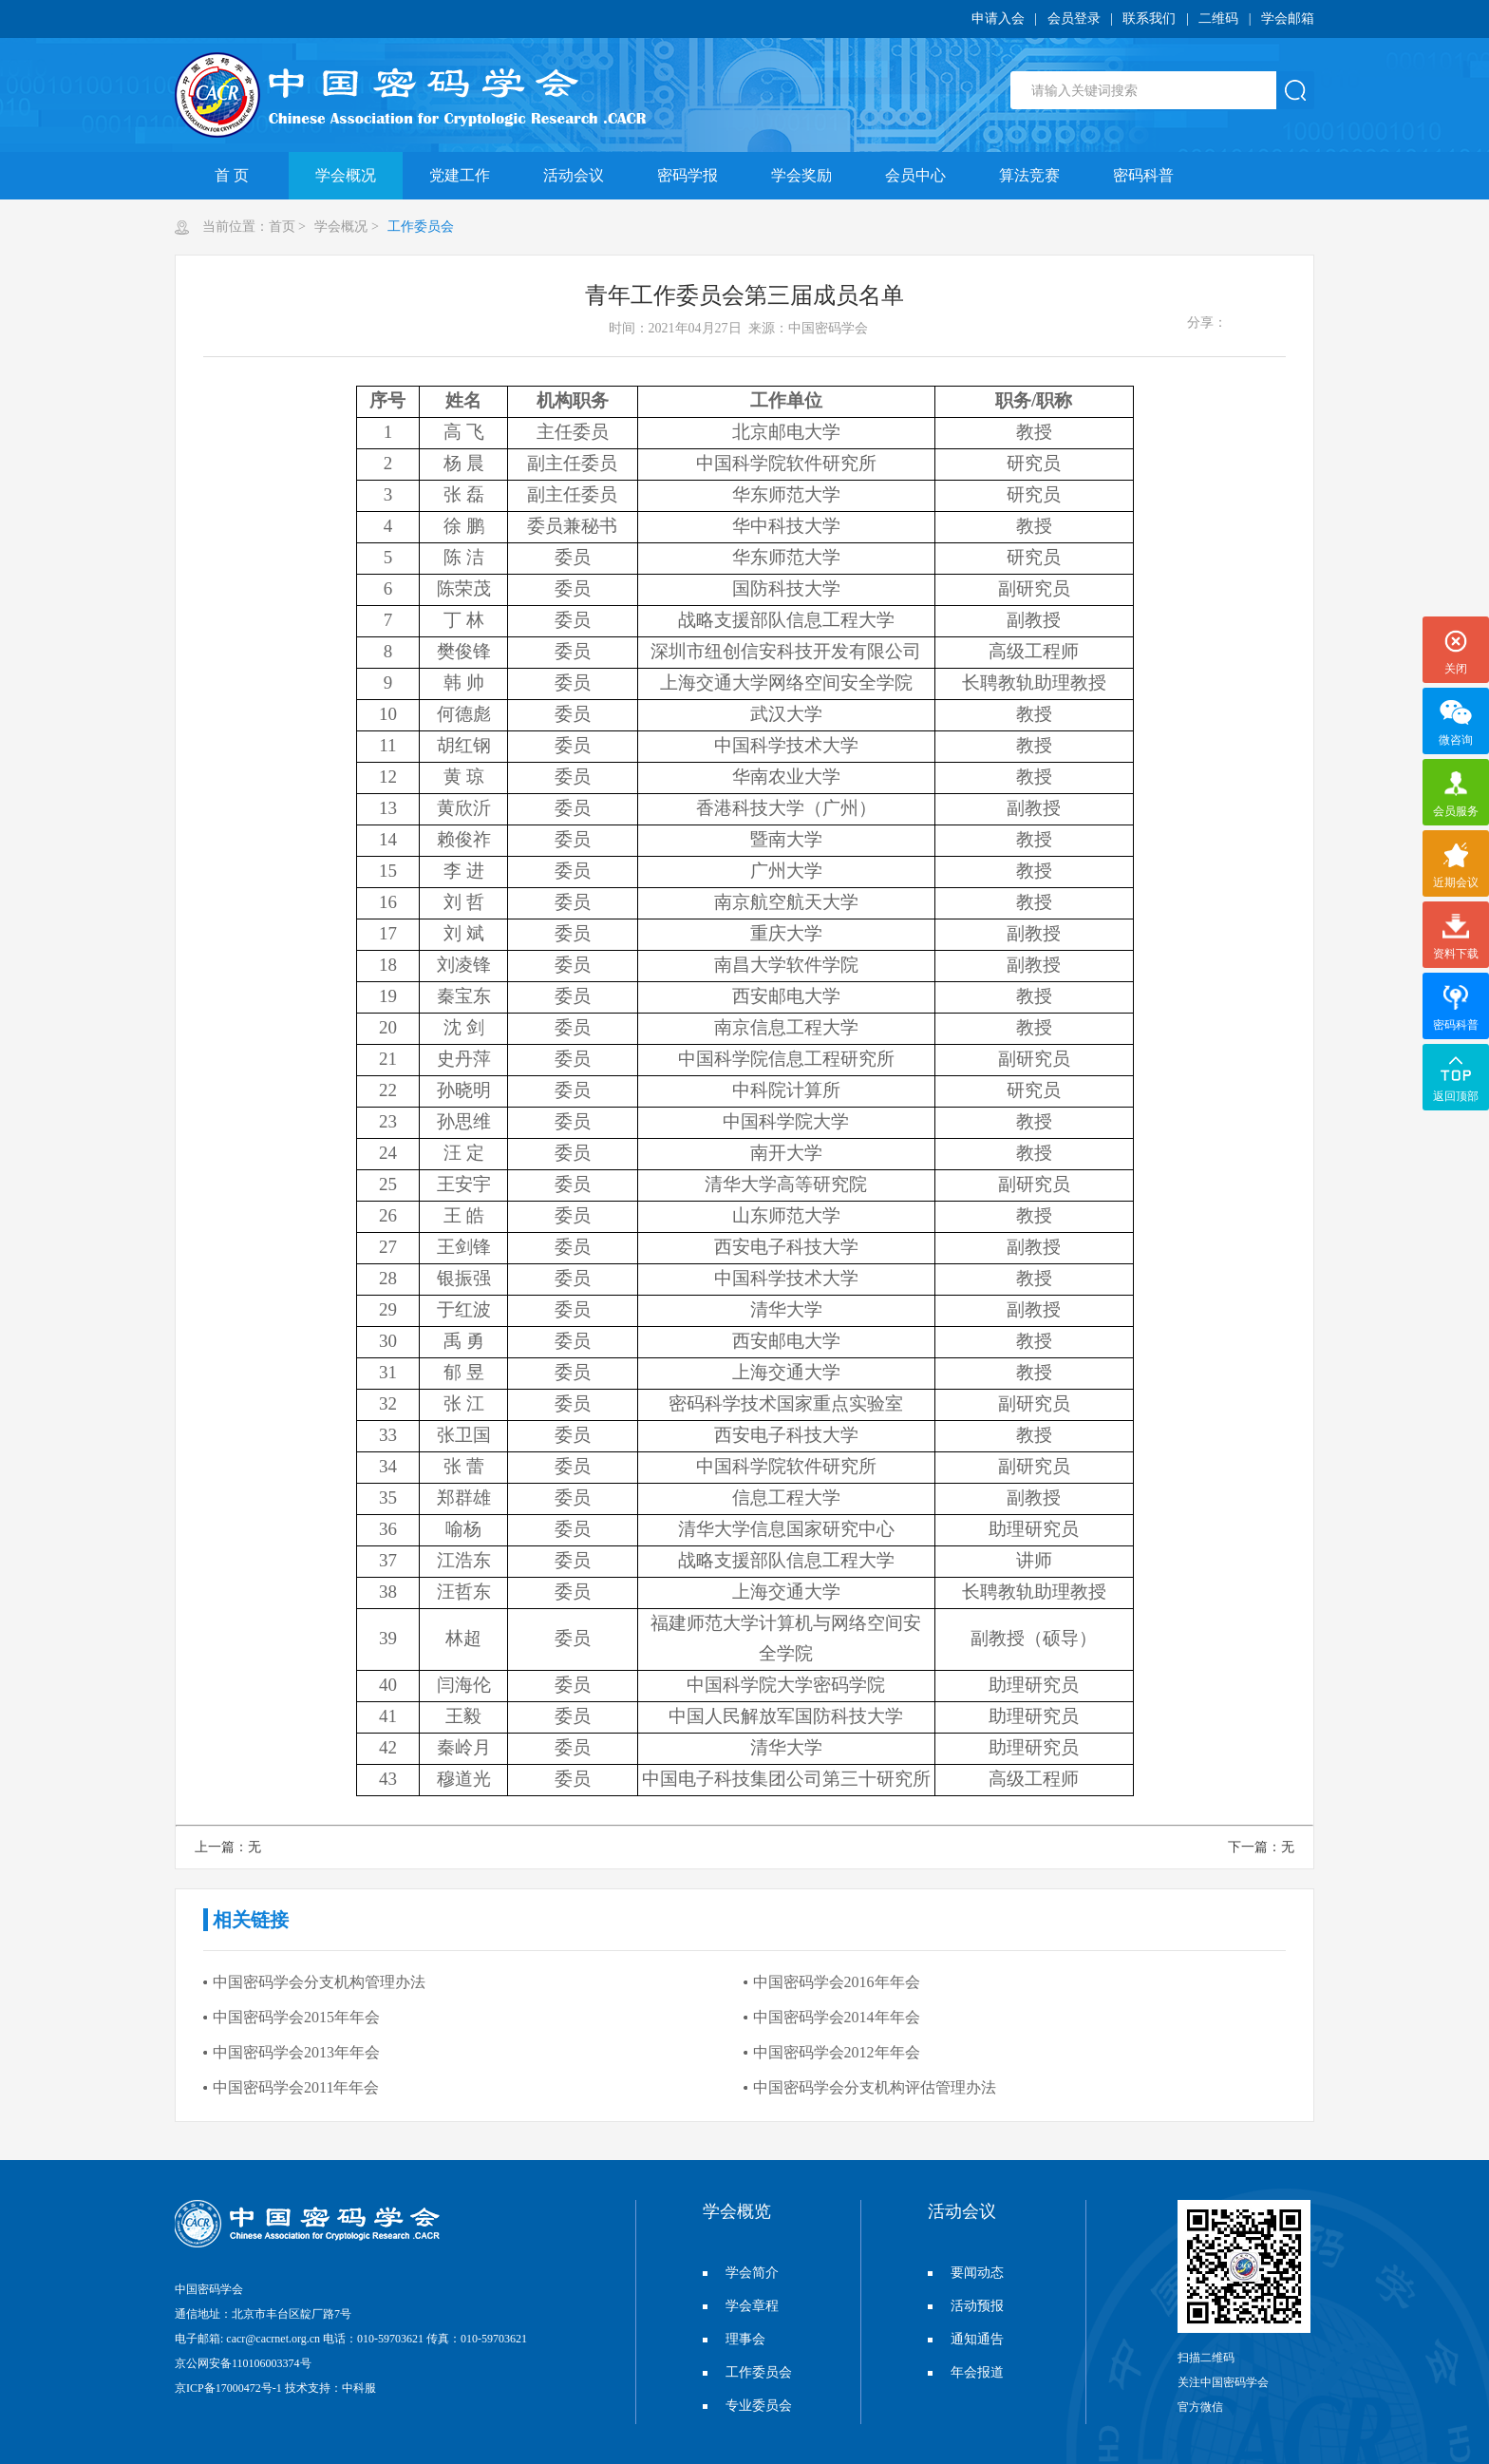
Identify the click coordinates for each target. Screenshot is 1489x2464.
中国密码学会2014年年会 (836, 2017)
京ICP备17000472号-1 (228, 2388)
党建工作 (459, 175)
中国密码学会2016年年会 (836, 1982)
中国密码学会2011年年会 (296, 2087)
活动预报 (966, 2306)
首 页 (232, 175)
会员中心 (915, 175)
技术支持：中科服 (330, 2388)
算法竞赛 (1029, 175)
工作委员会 (420, 226)
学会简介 (741, 2272)
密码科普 (1143, 175)
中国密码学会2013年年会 (296, 2052)
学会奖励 (801, 175)
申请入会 (998, 18)
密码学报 (687, 175)
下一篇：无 (1261, 1847)
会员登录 (1074, 18)
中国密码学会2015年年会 (296, 2017)
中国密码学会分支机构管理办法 (319, 1982)
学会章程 (741, 2306)
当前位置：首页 (248, 226)
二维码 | (1229, 18)
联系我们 (1149, 18)
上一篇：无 (228, 1847)
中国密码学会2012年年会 (836, 2052)
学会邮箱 (1287, 18)
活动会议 (573, 175)
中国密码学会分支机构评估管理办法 (874, 2087)
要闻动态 (966, 2272)
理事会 (734, 2339)
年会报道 (966, 2372)
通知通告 (966, 2339)
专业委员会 (747, 2405)
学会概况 (345, 175)
